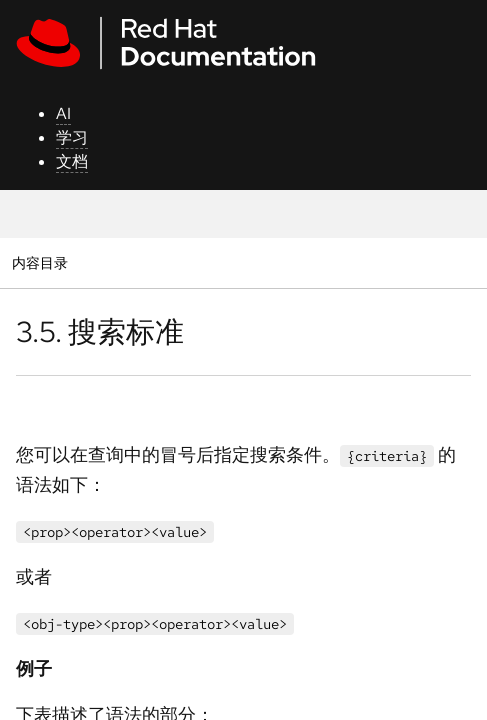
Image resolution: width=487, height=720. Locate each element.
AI (63, 113)
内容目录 (39, 262)
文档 (72, 161)
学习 (72, 137)
